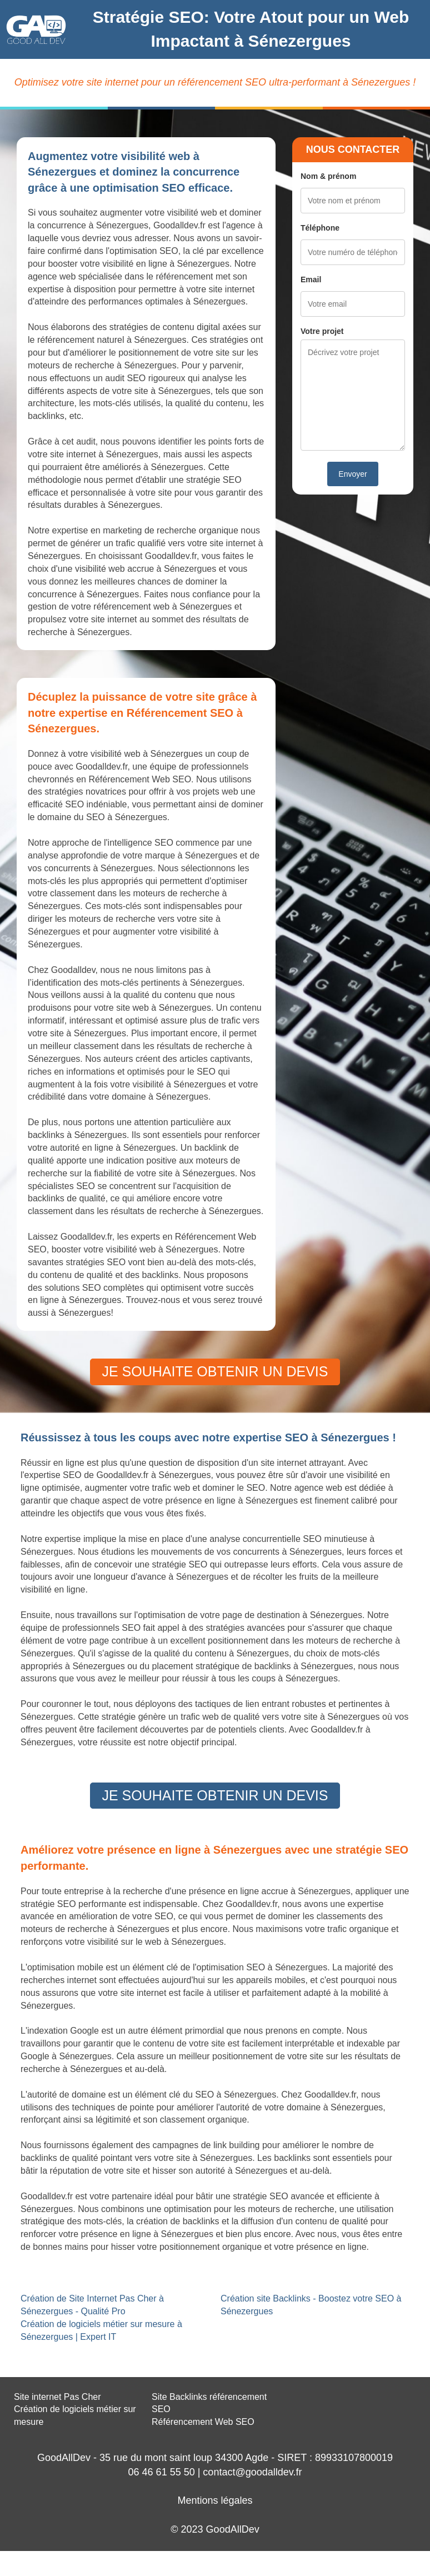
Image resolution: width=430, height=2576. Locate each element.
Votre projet (322, 331)
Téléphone (320, 227)
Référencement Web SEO (203, 2422)
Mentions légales (214, 2500)
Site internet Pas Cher (57, 2397)
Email (311, 279)
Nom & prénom (328, 176)
